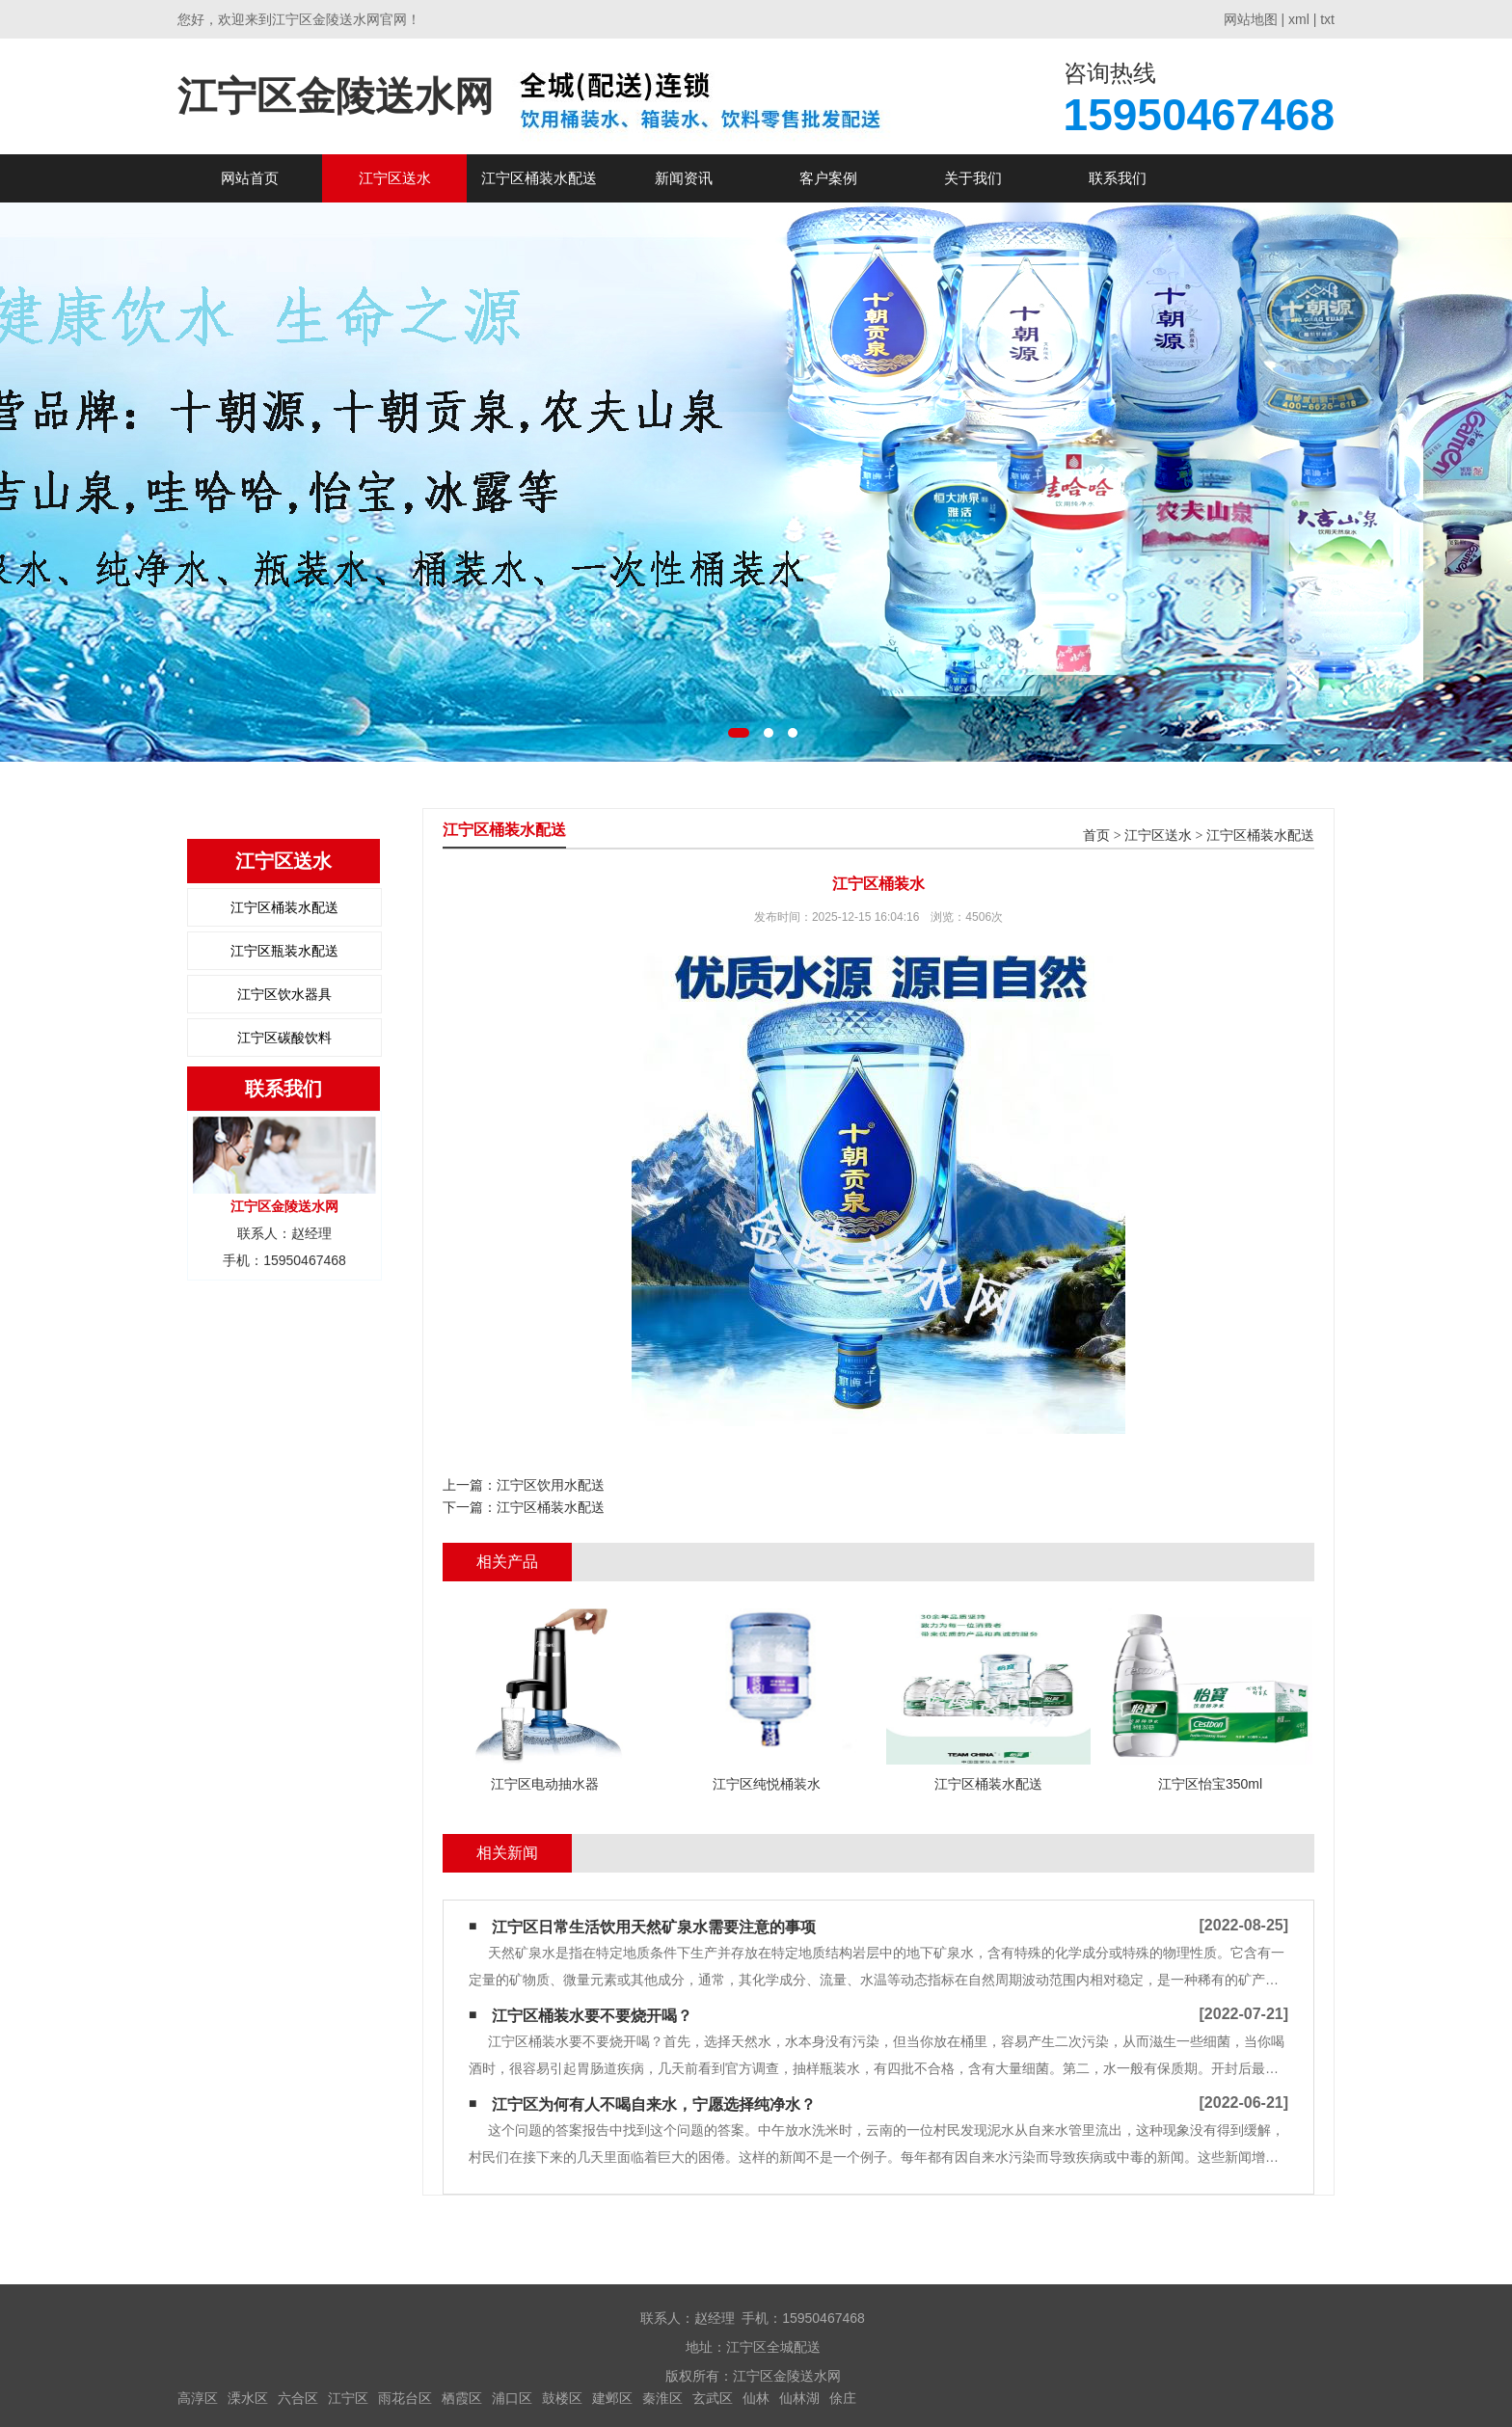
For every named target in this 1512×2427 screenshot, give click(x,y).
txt (1327, 19)
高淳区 (197, 2398)
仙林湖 (799, 2398)
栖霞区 (462, 2398)
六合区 (298, 2398)
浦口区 (512, 2398)
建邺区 (612, 2398)
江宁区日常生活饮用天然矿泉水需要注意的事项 (654, 1927)
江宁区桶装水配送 (539, 178)
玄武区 (712, 2398)
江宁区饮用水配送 (551, 1485)
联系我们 (1118, 178)
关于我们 (973, 178)
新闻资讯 (684, 178)
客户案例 (828, 178)
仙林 (756, 2398)
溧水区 (248, 2398)
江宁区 (348, 2398)
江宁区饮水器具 (284, 994)
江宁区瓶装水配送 (284, 950)
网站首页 (250, 178)
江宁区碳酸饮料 (284, 1037)
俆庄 (842, 2398)
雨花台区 (405, 2398)
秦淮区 (662, 2398)
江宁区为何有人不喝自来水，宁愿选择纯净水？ (654, 2104)
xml (1299, 19)
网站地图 (1251, 19)
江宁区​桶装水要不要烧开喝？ (592, 2016)
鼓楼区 (562, 2398)
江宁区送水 (395, 178)
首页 (1096, 835)
